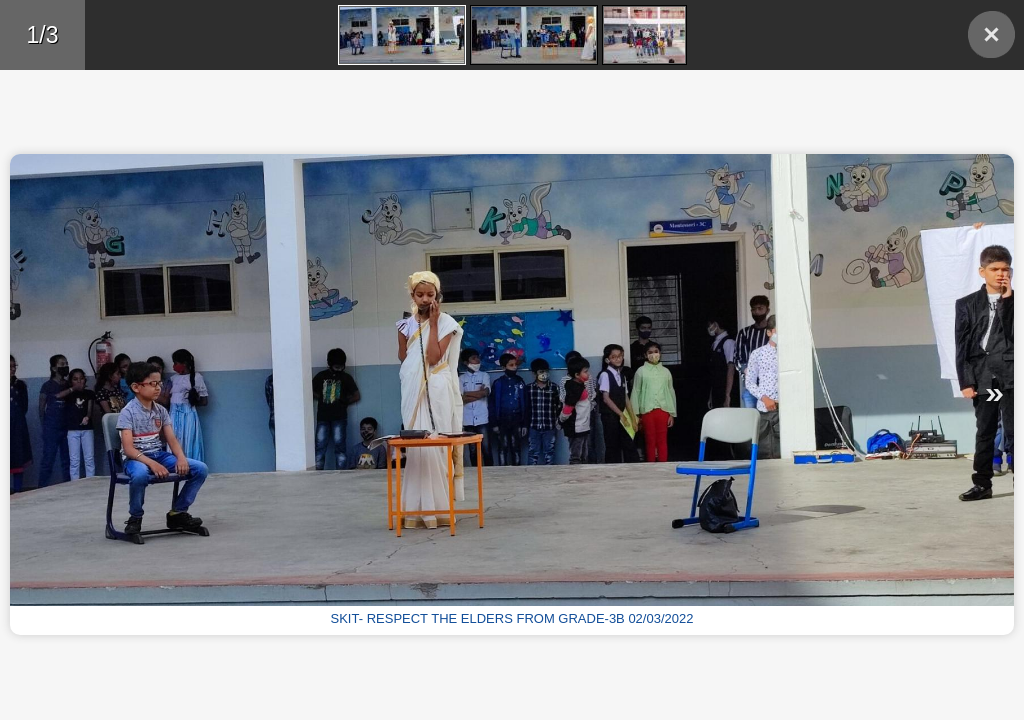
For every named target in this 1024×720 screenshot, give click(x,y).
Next (770, 395)
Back (991, 34)
